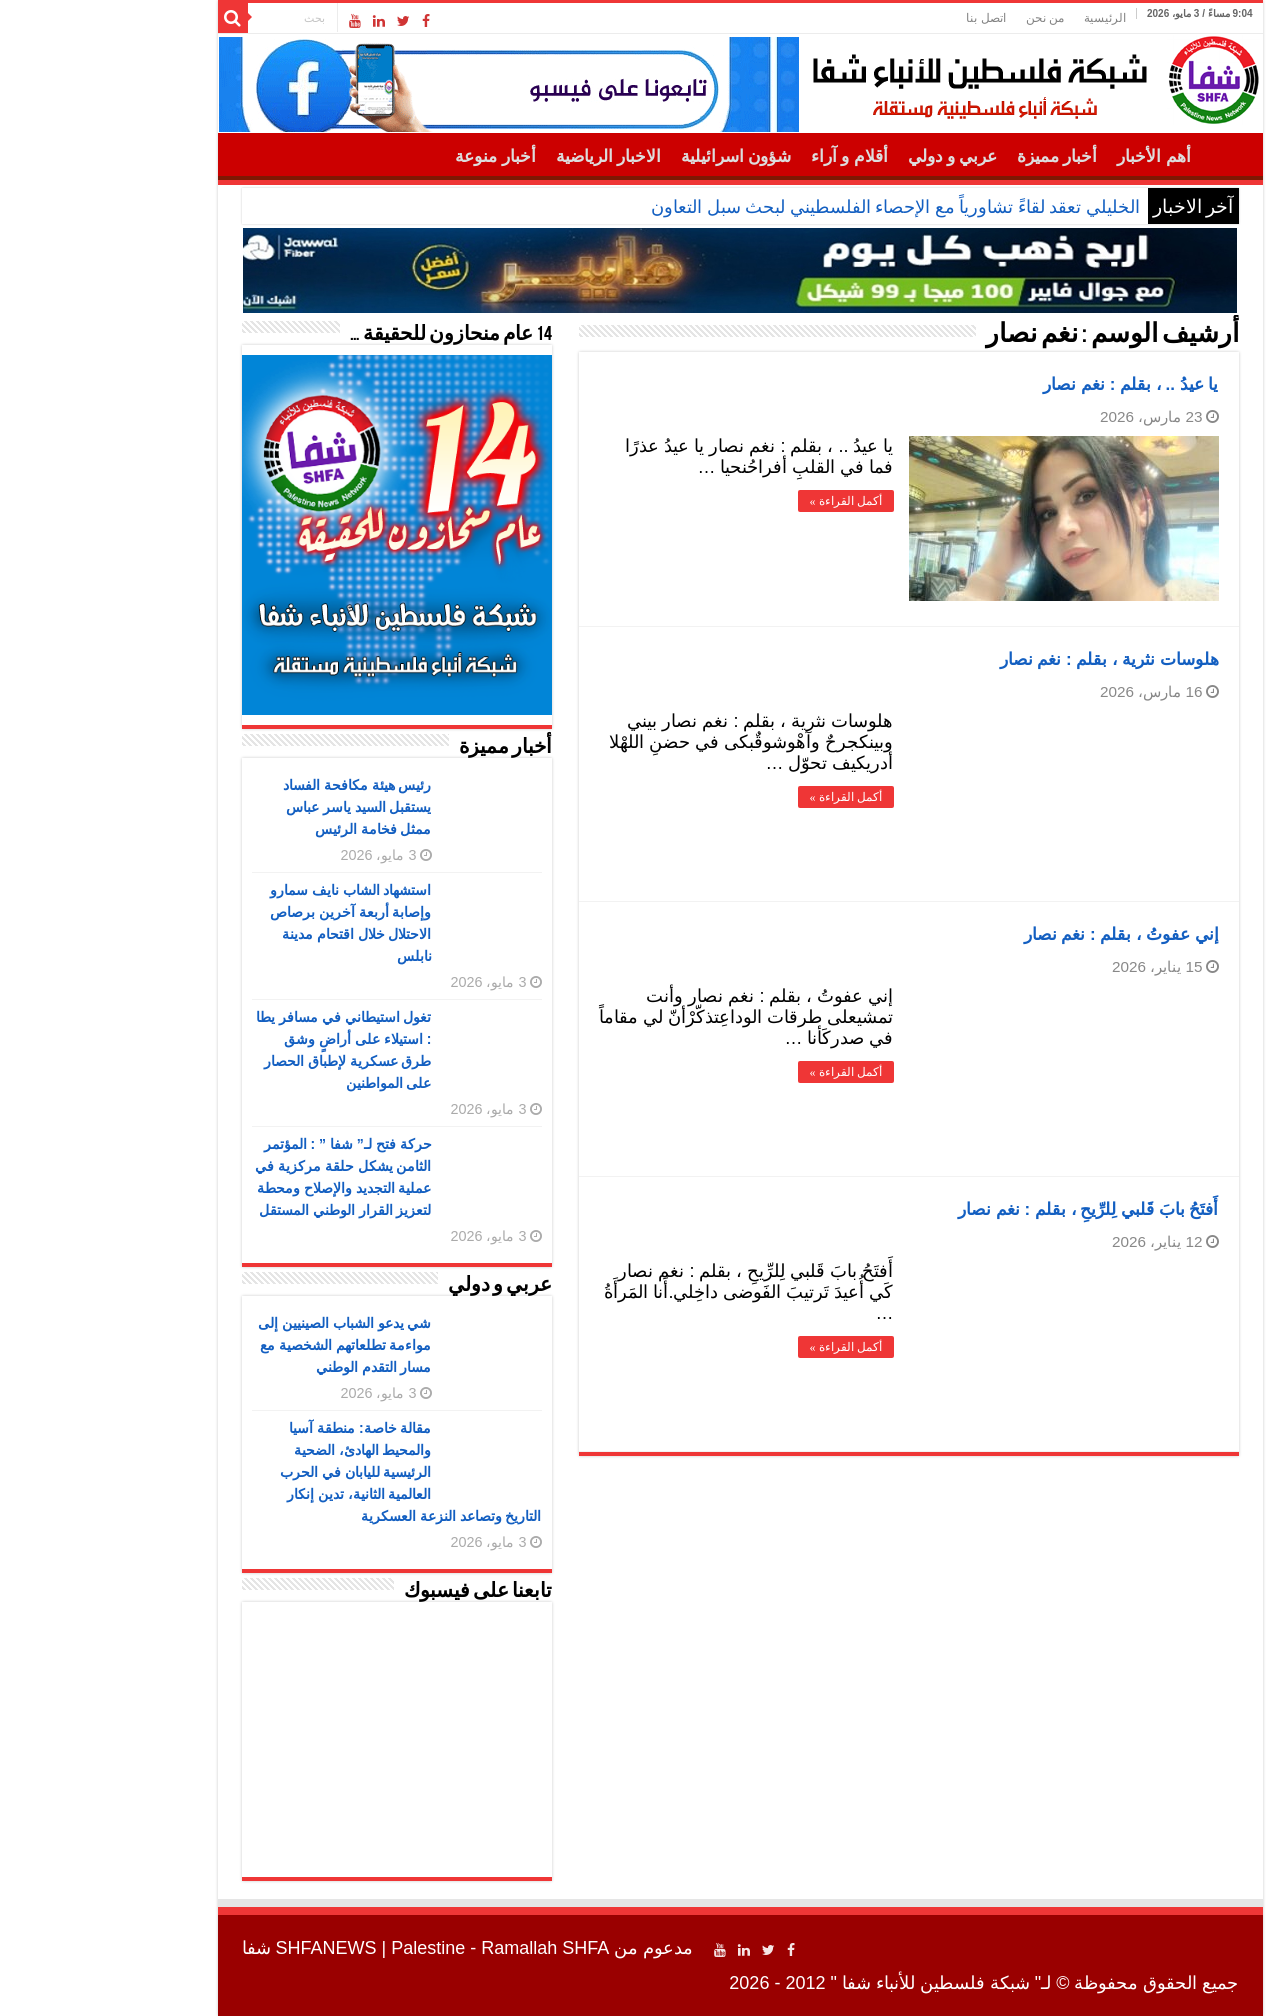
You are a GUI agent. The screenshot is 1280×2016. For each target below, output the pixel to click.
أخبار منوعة (395, 156)
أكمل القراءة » (746, 501)
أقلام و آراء (749, 156)
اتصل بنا (885, 18)
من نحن (945, 18)
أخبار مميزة (957, 156)
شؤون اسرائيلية (636, 156)
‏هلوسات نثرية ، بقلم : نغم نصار (1009, 659)
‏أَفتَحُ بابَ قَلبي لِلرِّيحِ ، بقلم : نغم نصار (988, 1209)
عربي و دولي (853, 156)
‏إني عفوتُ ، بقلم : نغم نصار (1021, 934)
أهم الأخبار (1053, 156)
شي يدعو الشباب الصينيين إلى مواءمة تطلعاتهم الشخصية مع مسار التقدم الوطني (245, 1345)
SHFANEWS (226, 1948)
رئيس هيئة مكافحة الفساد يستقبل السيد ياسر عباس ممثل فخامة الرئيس (257, 807)
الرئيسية (1005, 18)
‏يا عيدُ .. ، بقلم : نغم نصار (1030, 384)
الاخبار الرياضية (508, 156)
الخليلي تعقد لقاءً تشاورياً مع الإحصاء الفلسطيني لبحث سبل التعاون (795, 207)
